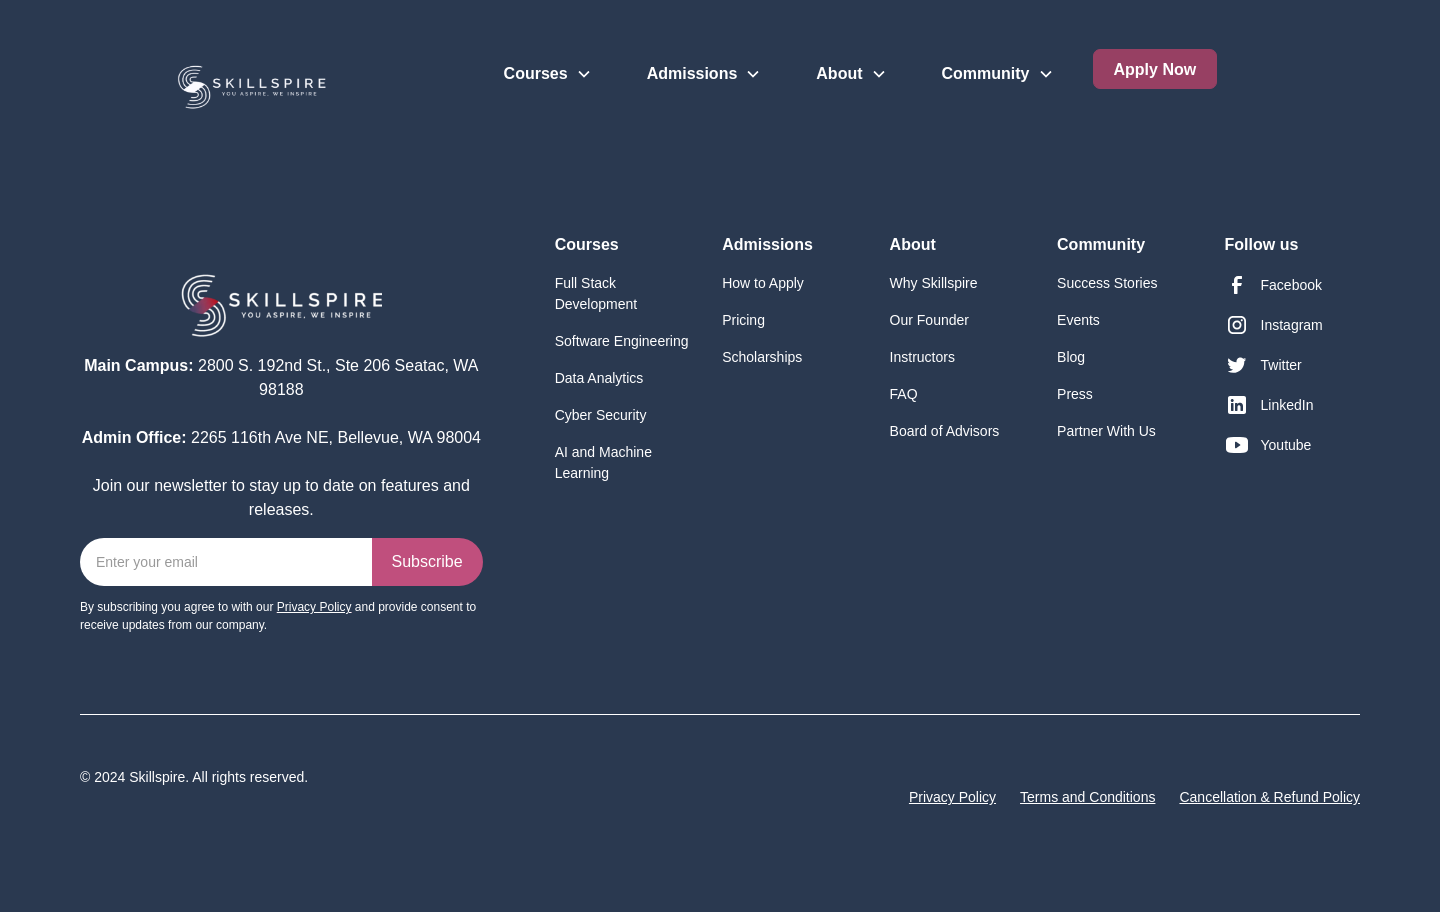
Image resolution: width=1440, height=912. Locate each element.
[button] (548, 56)
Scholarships (762, 357)
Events (1078, 320)
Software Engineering (622, 341)
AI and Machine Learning (603, 462)
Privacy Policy (952, 797)
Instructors (922, 357)
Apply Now (1155, 69)
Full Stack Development (596, 293)
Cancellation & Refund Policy (1269, 797)
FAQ (904, 394)
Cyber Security (601, 415)
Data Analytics (599, 378)
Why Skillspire (934, 283)
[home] (201, 77)
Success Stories (1107, 283)
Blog (1071, 357)
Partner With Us (1106, 431)
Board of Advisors (945, 431)
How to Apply (763, 283)
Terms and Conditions (1087, 797)
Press (1075, 394)
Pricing (743, 320)
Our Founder (929, 320)
